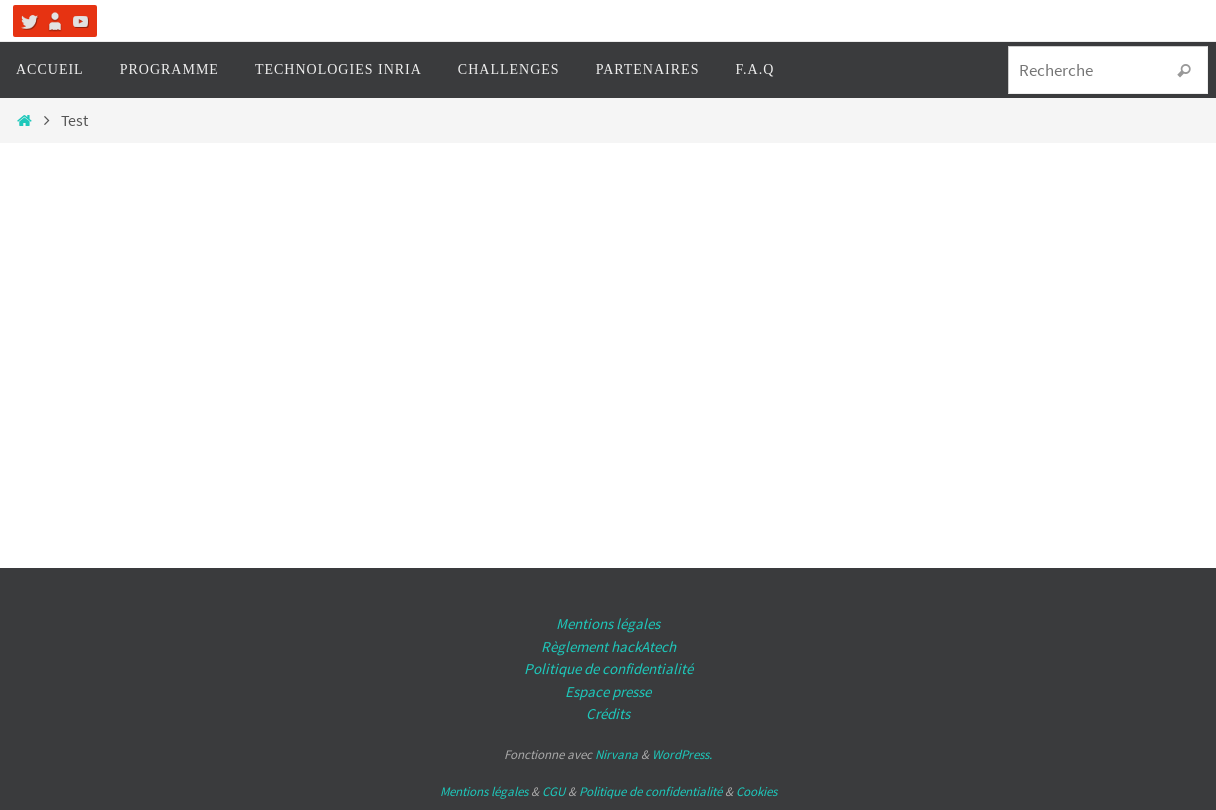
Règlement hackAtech (608, 646)
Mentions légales (608, 623)
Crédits (608, 713)
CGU (553, 791)
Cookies (756, 791)
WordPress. (682, 754)
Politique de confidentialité (608, 668)
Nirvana (616, 754)
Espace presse (608, 691)
